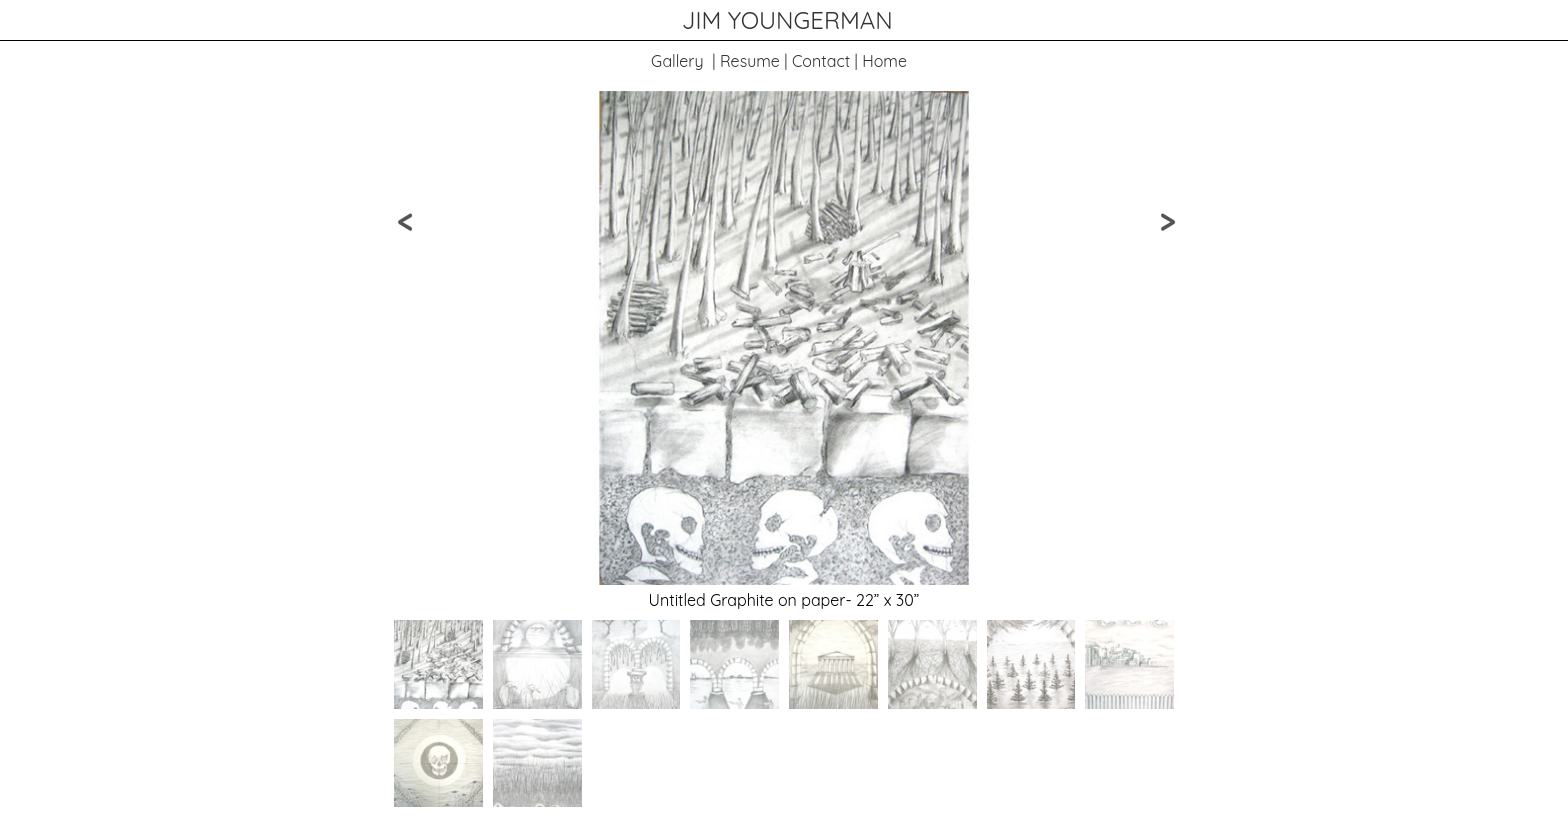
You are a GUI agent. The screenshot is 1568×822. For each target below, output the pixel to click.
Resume (750, 61)
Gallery (677, 61)
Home (884, 61)
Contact (821, 61)
